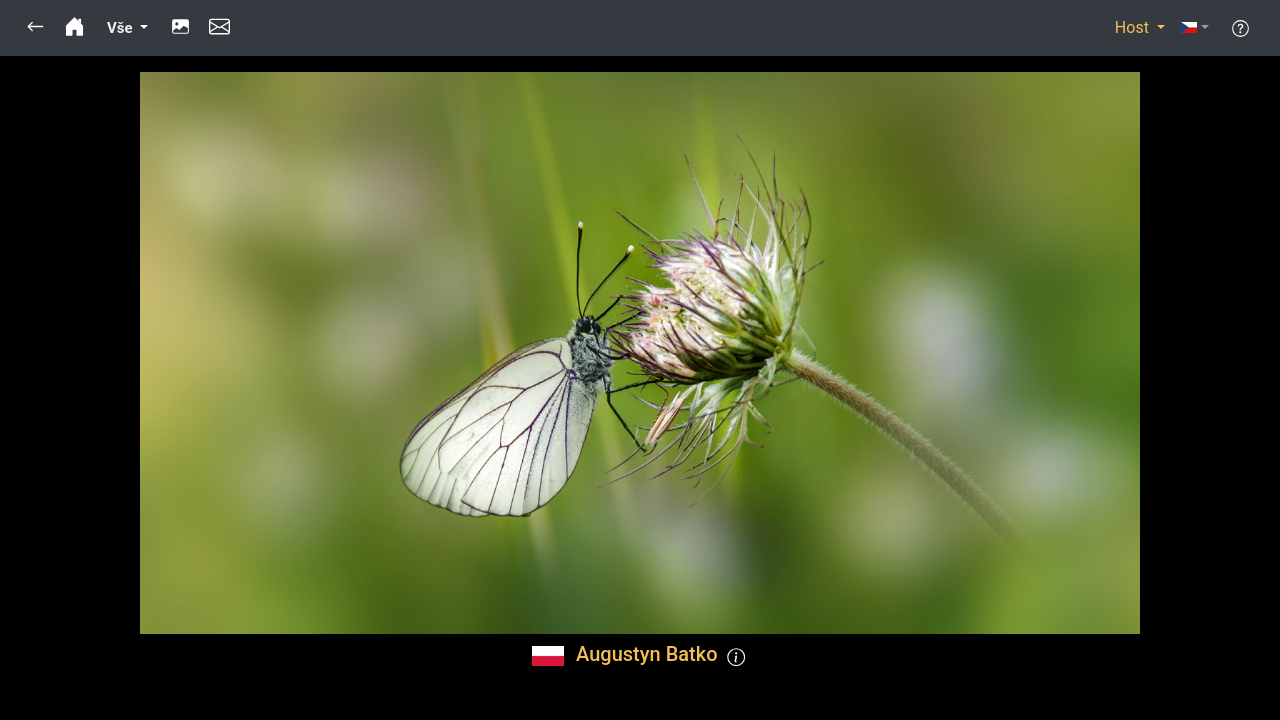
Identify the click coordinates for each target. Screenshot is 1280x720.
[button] (35, 28)
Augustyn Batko (646, 654)
